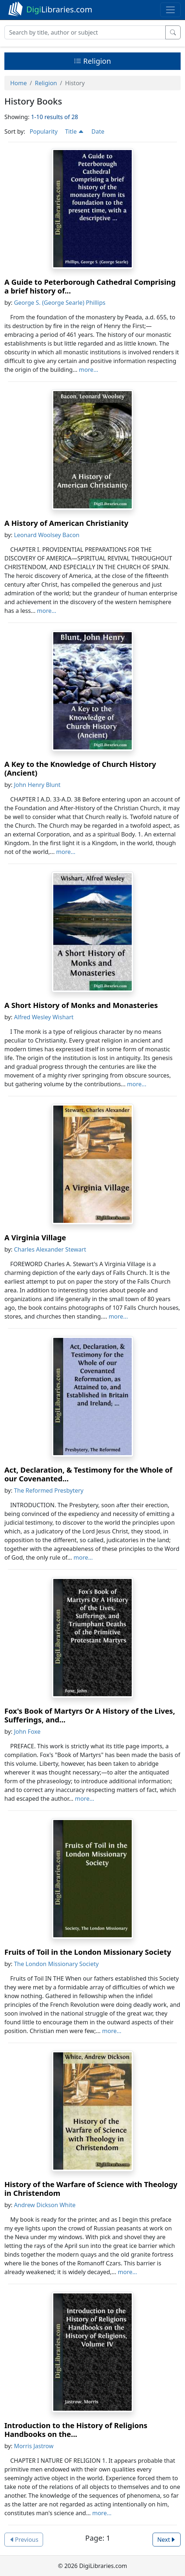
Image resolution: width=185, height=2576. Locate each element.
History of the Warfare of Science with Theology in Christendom (90, 2188)
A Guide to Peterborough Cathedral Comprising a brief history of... (90, 286)
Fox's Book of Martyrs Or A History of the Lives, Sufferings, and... (89, 1715)
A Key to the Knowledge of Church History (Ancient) (80, 768)
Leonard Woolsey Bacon (47, 535)
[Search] (85, 32)
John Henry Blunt (37, 785)
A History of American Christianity (66, 523)
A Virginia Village (35, 1237)
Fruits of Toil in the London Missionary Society (87, 1952)
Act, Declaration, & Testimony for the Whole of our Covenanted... (88, 1474)
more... (88, 370)
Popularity (44, 131)
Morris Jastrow (33, 2446)
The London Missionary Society (56, 1964)
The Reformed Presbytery (49, 1490)
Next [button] (166, 2540)
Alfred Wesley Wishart (44, 1017)
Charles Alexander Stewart (50, 1249)
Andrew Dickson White (45, 2205)
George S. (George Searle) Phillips (59, 303)
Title (74, 131)
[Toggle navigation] (170, 10)
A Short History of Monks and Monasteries (81, 1005)
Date (98, 131)
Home (18, 83)
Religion (92, 61)
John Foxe (27, 1732)
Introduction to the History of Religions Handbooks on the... (75, 2430)
